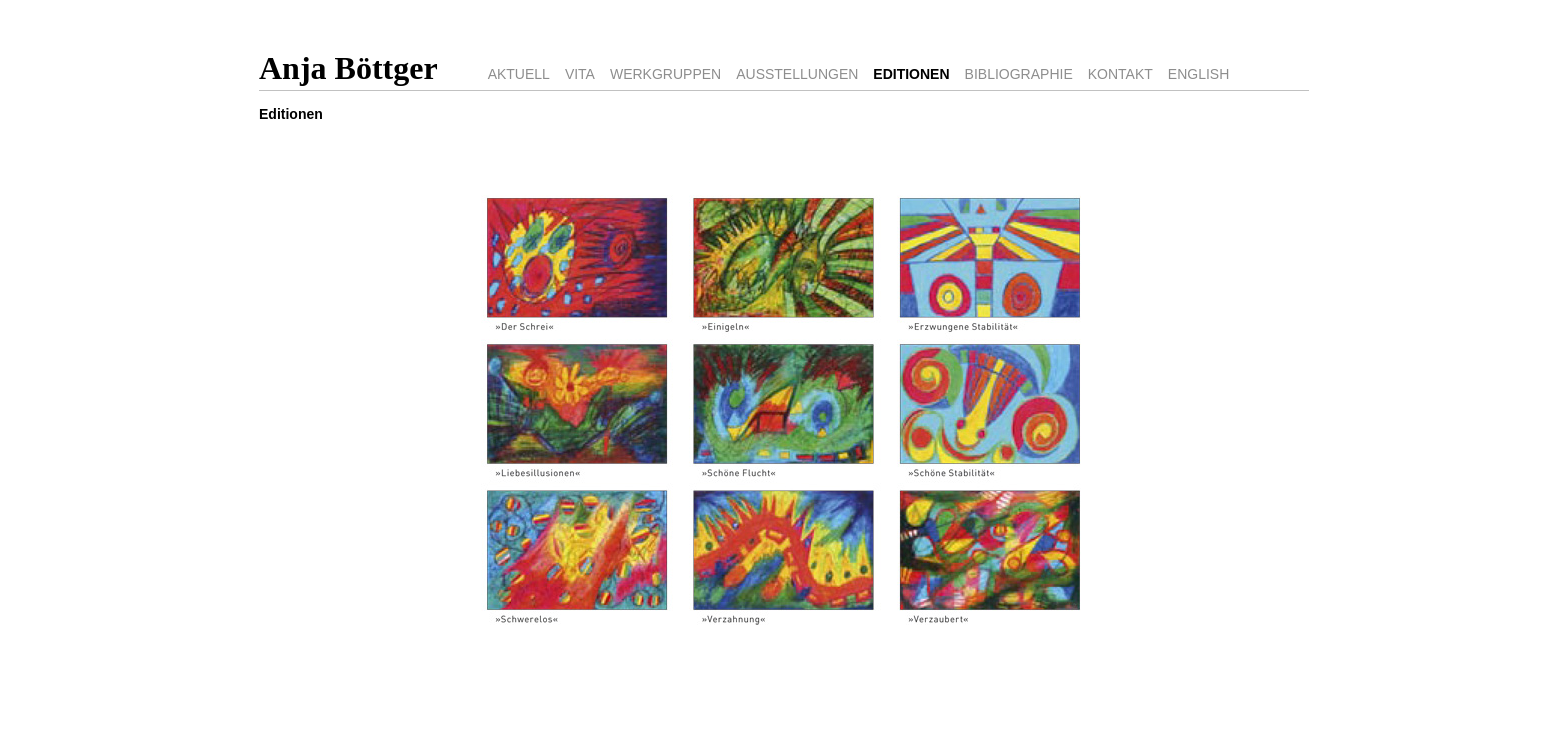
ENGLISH (1198, 74)
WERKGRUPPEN (665, 74)
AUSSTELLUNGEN (797, 74)
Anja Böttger (348, 68)
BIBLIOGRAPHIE (1019, 74)
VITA (580, 74)
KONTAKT (1120, 74)
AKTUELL (519, 74)
